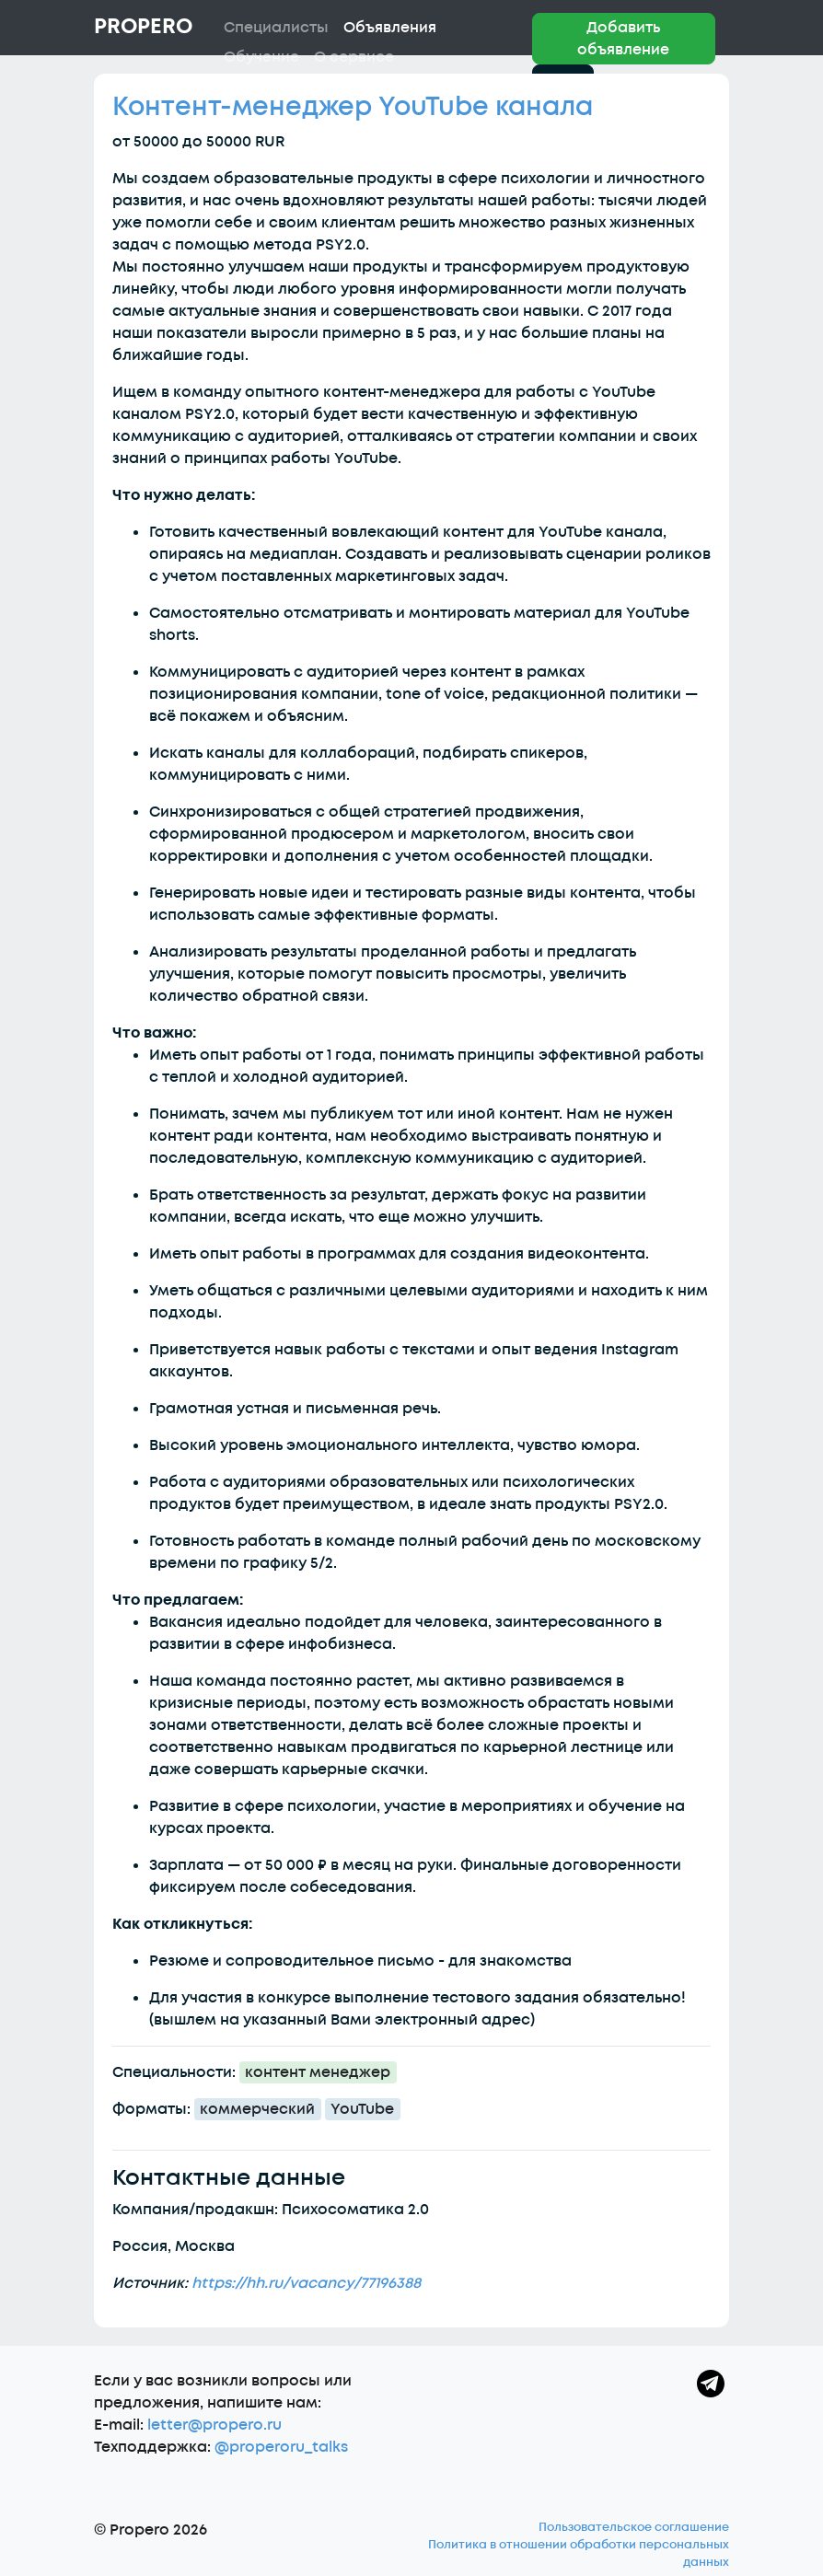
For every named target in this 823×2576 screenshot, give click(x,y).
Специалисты (276, 27)
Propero (143, 26)
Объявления (389, 27)
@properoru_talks (281, 2447)
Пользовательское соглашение (634, 2527)
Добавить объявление (623, 38)
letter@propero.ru (214, 2425)
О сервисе (354, 57)
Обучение (261, 57)
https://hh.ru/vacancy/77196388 (306, 2283)
